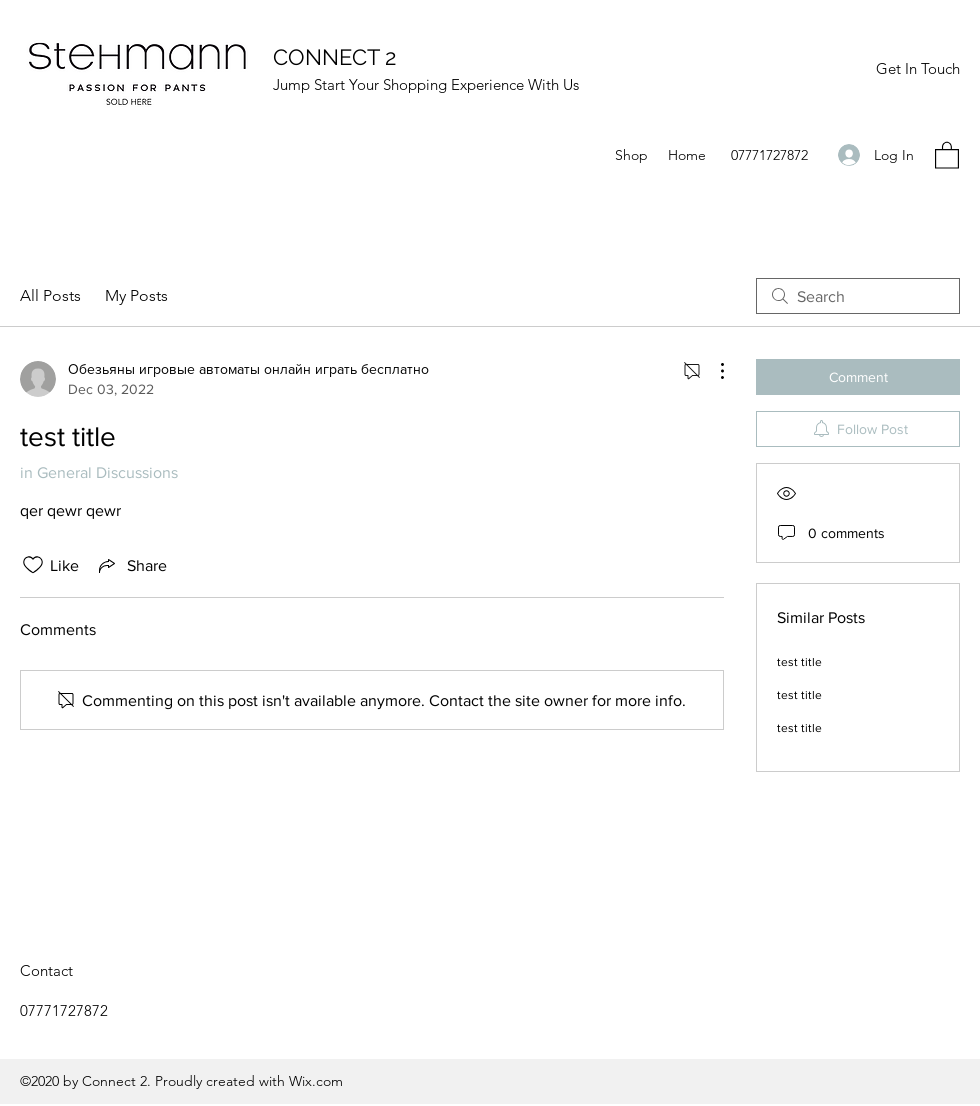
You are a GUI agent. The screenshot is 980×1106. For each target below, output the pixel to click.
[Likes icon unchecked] (33, 565)
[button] (947, 154)
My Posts (136, 295)
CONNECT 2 (334, 57)
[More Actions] (712, 371)
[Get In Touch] (917, 69)
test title (799, 662)
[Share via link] (131, 565)
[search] (858, 296)
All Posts (50, 295)
